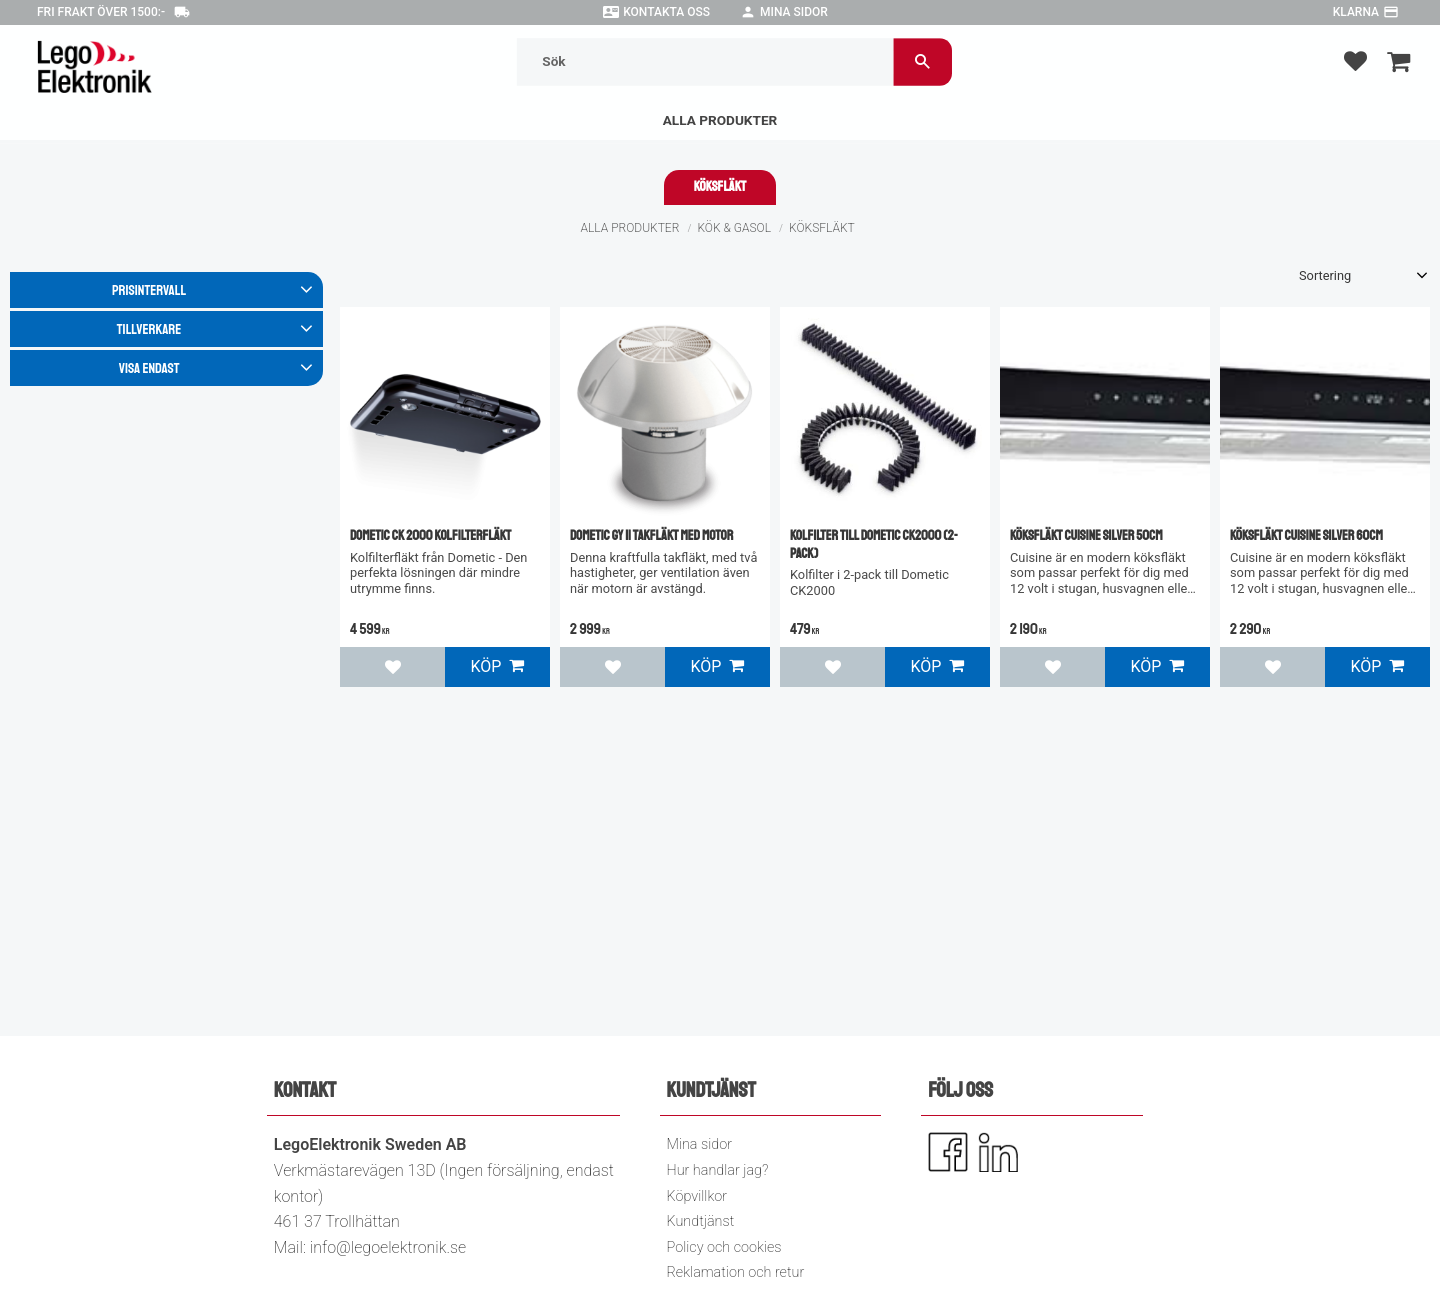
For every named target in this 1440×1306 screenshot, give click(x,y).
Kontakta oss (666, 12)
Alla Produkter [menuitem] (720, 120)
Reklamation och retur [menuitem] (736, 1272)
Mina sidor (794, 12)
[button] (1355, 60)
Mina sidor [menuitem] (699, 1144)
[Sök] (924, 61)
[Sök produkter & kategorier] (706, 61)
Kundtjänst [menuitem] (701, 1221)
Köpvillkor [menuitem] (697, 1196)
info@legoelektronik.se (388, 1247)
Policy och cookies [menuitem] (724, 1247)
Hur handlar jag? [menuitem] (718, 1170)
